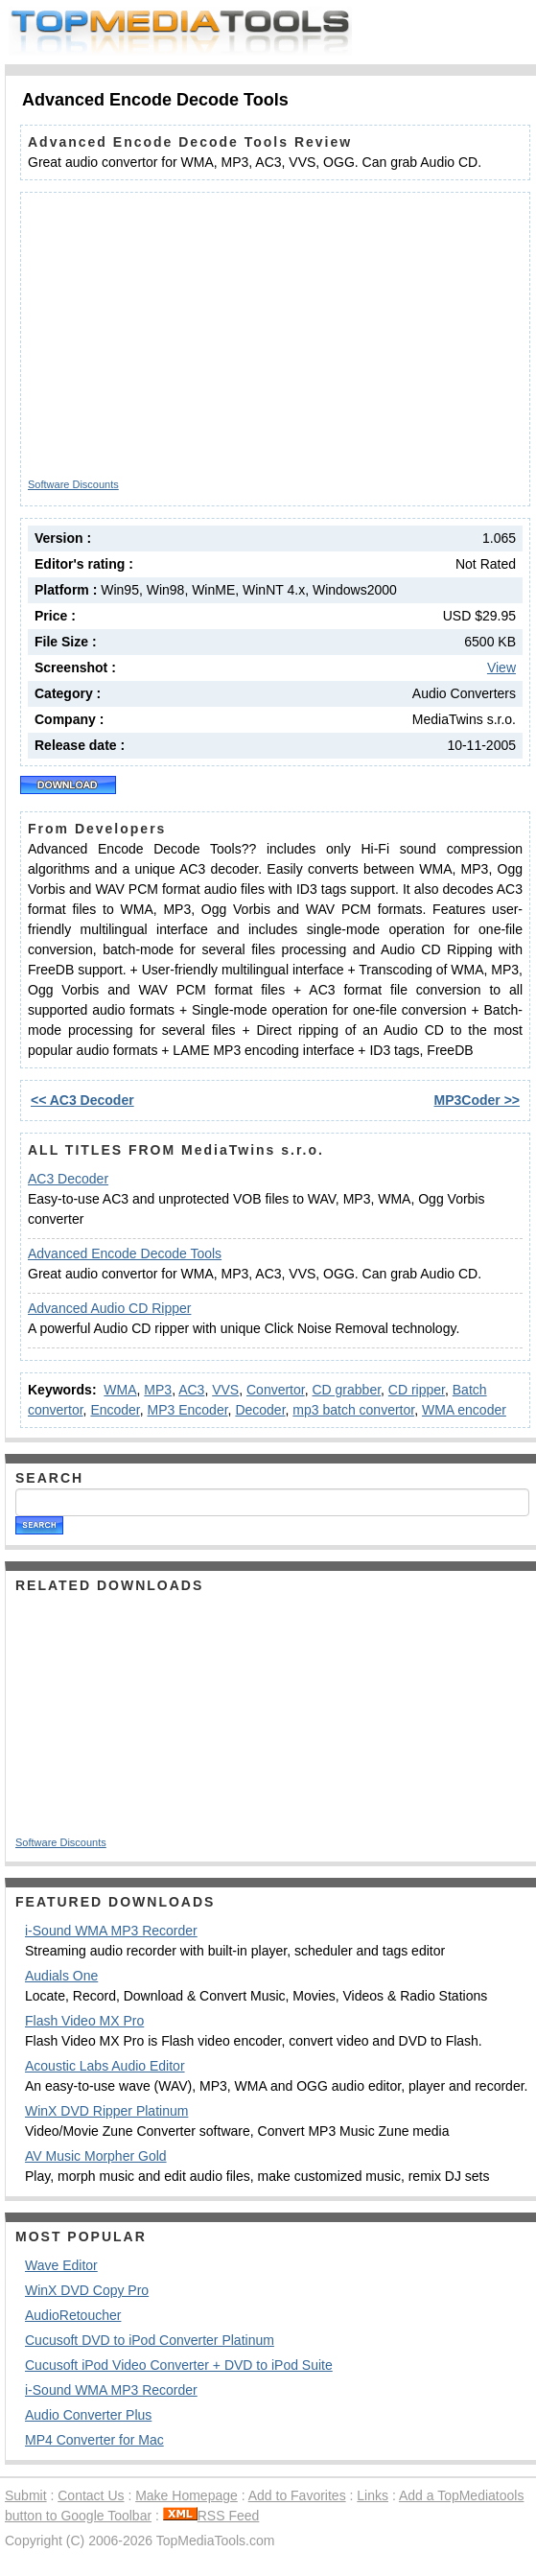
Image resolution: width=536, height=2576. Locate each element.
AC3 (191, 1389)
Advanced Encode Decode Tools (124, 1253)
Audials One (61, 1975)
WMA (120, 1389)
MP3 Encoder (188, 1409)
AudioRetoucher (73, 2315)
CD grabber (346, 1389)
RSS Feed (211, 2515)
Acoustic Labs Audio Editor (105, 2065)
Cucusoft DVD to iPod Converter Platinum (149, 2340)
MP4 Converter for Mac (94, 2439)
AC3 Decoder (68, 1178)
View (501, 667)
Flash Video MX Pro (84, 2020)
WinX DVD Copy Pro (87, 2290)
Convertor (275, 1389)
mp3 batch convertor (353, 1409)
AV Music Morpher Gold (96, 2156)
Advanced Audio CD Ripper (109, 1308)
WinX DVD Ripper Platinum (106, 2111)
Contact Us (91, 2495)
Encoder (114, 1409)
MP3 (158, 1389)
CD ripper (416, 1389)
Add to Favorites (297, 2495)
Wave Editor (61, 2265)
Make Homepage (186, 2495)
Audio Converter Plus (88, 2415)
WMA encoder (464, 1409)
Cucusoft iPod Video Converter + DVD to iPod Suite (179, 2365)
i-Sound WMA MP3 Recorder (111, 1930)
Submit (26, 2495)
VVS (225, 1389)
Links (372, 2495)
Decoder (260, 1409)
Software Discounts (73, 484)
